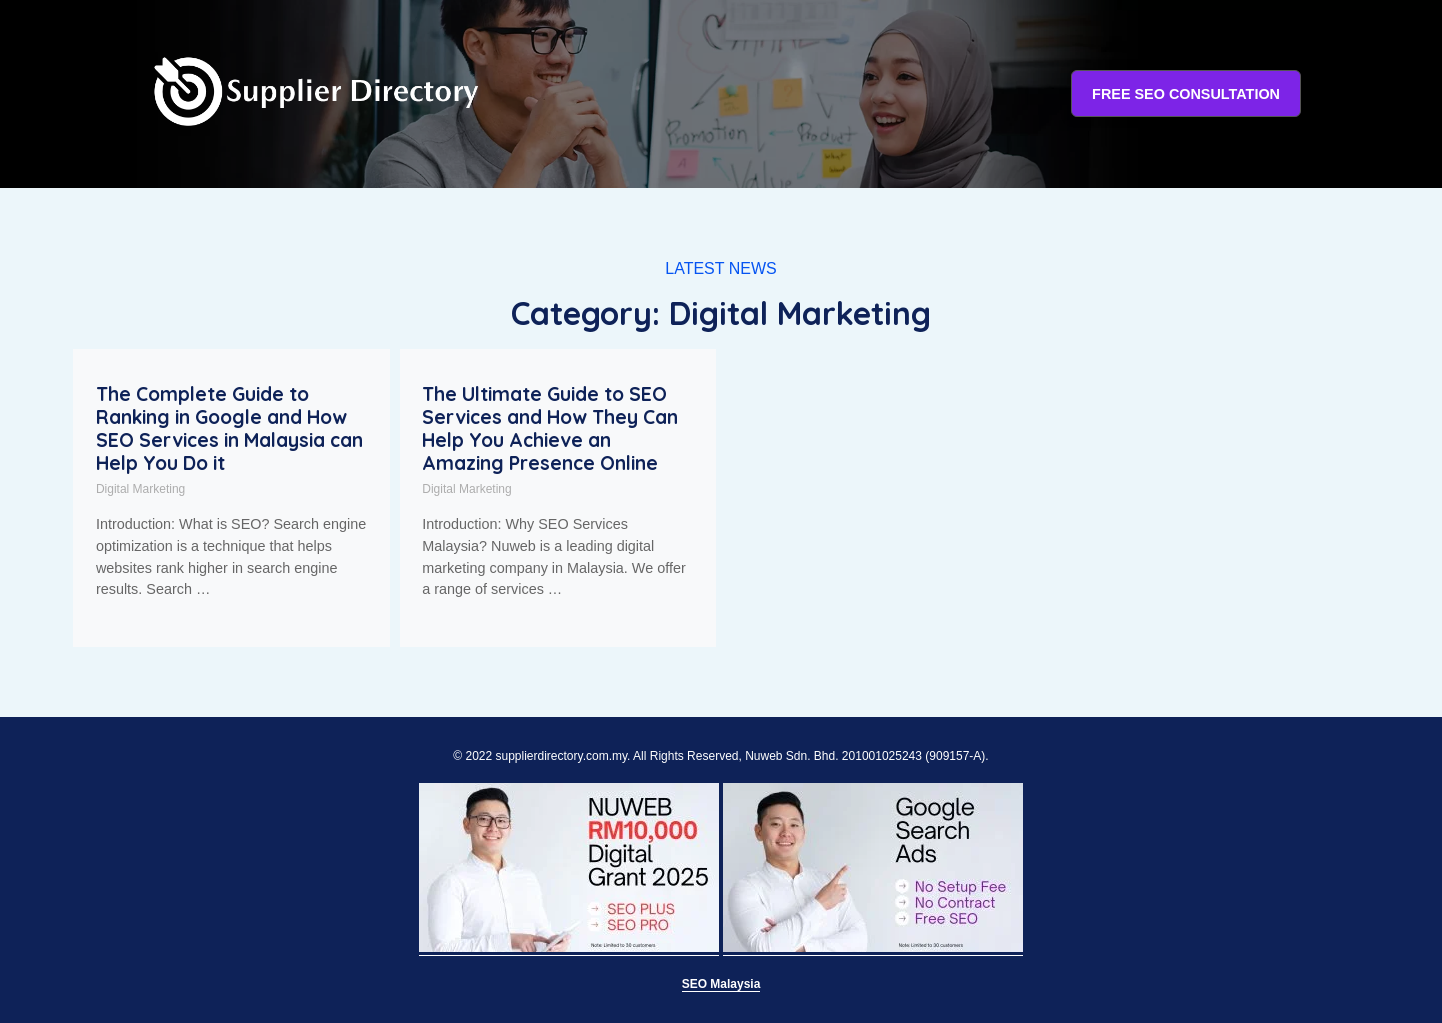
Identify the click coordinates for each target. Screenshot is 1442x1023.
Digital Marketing (140, 489)
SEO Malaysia (721, 984)
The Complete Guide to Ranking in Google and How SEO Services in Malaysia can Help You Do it (229, 428)
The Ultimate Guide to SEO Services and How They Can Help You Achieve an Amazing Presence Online (550, 428)
